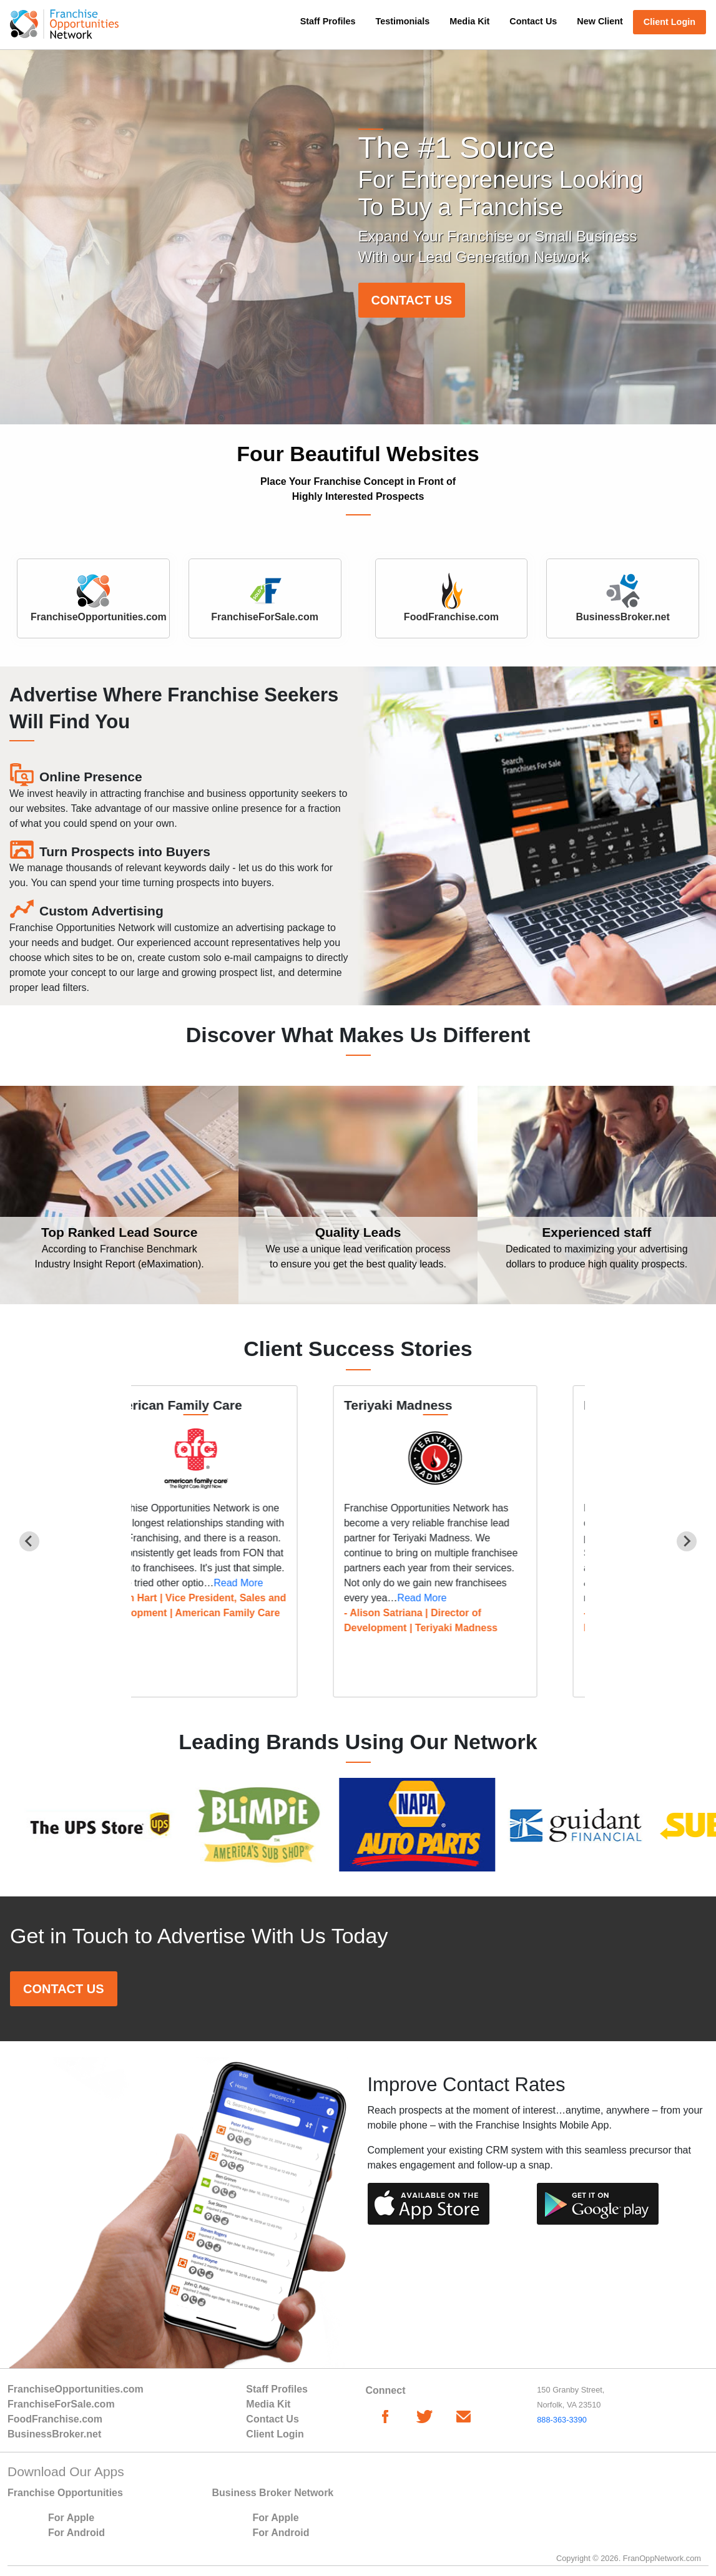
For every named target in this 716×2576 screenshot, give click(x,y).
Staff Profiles (328, 21)
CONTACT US (412, 300)
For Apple (71, 2517)
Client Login (669, 22)
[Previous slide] (29, 1541)
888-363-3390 (562, 2419)
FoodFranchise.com (54, 2419)
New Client (600, 21)
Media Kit (469, 21)
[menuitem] (328, 27)
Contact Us (533, 21)
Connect (385, 2390)
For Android (76, 2532)
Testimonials (402, 21)
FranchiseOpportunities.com (75, 2389)
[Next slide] (687, 1541)
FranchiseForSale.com (61, 2404)
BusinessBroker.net (54, 2434)
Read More (276, 1583)
